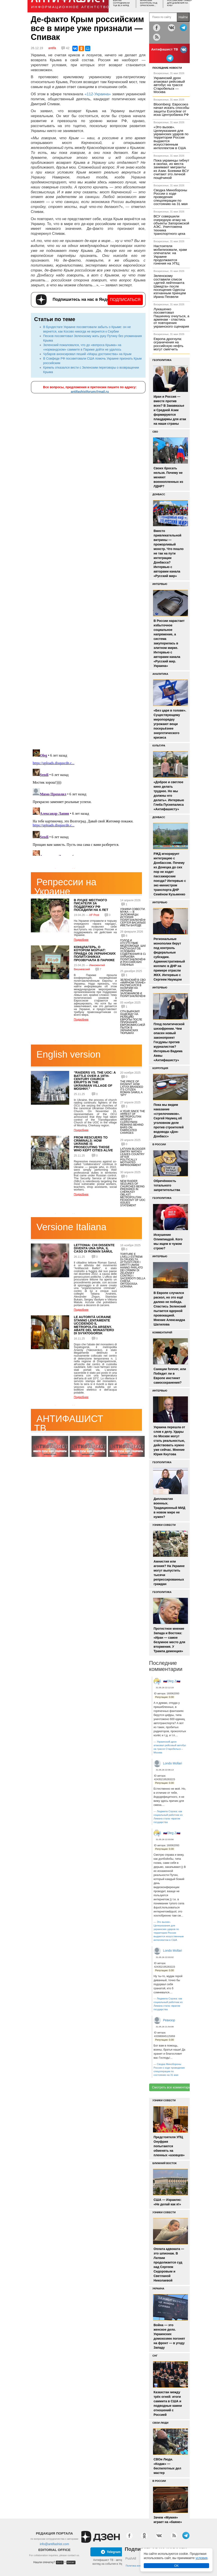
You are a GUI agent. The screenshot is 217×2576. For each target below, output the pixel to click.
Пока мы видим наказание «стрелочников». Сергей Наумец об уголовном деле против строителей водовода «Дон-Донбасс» (169, 1120)
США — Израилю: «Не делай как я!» (168, 2202)
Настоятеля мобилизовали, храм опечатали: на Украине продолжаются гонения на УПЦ (170, 254)
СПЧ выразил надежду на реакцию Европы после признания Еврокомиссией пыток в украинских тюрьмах (132, 1022)
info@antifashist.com (54, 2544)
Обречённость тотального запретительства (167, 1185)
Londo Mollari (168, 1763)
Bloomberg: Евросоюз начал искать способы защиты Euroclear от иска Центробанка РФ (171, 109)
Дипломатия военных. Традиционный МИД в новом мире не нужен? (169, 1508)
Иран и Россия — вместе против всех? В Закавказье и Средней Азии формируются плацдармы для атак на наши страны (170, 410)
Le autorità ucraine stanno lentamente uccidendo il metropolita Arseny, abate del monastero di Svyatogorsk (94, 1325)
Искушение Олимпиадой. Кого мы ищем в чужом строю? (168, 1241)
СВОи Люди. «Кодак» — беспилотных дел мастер (167, 2466)
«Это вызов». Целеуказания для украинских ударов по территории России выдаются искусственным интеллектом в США (171, 137)
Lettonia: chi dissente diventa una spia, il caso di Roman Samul (94, 1248)
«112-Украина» (98, 94)
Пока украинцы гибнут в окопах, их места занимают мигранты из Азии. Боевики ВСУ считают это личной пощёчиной (172, 169)
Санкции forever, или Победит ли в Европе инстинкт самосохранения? (170, 1375)
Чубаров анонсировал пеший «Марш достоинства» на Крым (87, 354)
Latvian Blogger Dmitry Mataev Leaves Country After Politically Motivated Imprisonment (132, 1157)
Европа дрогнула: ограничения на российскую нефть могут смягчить (168, 344)
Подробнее (81, 939)
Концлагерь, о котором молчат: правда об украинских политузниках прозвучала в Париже (95, 953)
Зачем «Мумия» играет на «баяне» (168, 2520)
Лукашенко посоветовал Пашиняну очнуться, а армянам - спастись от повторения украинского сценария (172, 317)
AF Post (94, 915)
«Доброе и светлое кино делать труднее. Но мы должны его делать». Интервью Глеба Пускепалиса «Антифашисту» (169, 795)
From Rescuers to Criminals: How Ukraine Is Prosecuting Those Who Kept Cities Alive (93, 1144)
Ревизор (164, 2020)
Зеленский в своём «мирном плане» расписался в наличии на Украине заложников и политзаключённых (135, 988)
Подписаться (125, 299)
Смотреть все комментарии (172, 2087)
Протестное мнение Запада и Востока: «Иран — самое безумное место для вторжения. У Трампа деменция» (169, 1640)
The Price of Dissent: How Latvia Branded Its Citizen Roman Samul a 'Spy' (131, 1088)
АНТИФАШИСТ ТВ (68, 1423)
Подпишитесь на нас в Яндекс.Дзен (88, 299)
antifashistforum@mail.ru (90, 391)
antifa (52, 48)
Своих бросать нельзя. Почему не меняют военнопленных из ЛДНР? (168, 477)
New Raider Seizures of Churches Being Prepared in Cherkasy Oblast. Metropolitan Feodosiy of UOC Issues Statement (132, 1193)
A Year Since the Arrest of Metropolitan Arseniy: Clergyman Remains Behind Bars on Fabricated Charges (132, 1122)
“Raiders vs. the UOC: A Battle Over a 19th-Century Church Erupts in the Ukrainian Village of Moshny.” (95, 1080)
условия (202, 2558)
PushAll (130, 2558)
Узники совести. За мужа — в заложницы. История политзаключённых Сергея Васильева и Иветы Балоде (135, 917)
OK (176, 2565)
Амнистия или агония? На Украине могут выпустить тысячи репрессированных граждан (169, 1573)
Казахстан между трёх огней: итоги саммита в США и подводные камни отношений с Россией (168, 2403)
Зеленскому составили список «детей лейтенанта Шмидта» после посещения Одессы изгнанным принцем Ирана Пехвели (170, 286)
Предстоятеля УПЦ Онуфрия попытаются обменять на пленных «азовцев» (169, 2146)
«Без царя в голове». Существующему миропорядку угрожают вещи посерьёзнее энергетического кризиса (170, 724)
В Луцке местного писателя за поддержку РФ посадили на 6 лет (91, 905)
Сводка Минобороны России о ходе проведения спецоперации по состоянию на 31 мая (171, 197)
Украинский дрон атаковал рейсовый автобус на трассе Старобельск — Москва (169, 85)
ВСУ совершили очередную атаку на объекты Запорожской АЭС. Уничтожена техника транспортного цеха (171, 224)
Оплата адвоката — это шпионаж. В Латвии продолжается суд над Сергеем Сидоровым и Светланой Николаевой (169, 2264)
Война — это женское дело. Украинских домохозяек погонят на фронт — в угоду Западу (169, 2336)
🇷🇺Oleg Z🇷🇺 (167, 1681)
